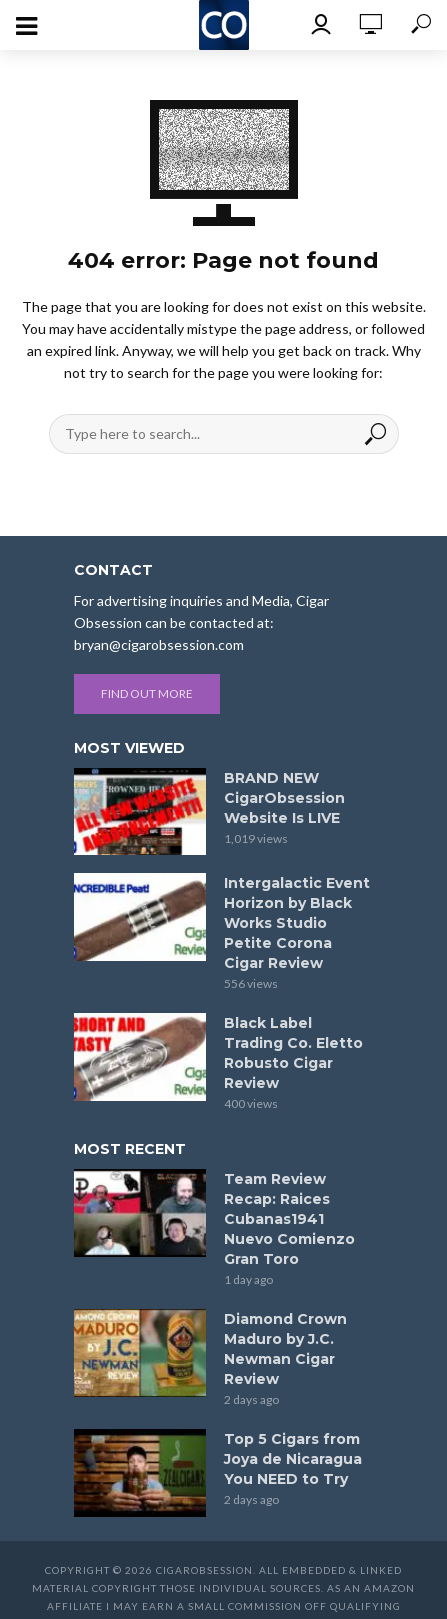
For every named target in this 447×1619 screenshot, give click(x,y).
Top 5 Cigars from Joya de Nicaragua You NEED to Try (293, 1459)
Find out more (147, 693)
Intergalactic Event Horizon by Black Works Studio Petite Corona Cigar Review (297, 923)
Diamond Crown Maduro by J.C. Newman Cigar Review (285, 1349)
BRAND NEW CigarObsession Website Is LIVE (284, 798)
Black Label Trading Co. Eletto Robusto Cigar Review (293, 1053)
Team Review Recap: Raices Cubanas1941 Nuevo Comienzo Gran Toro (289, 1219)
